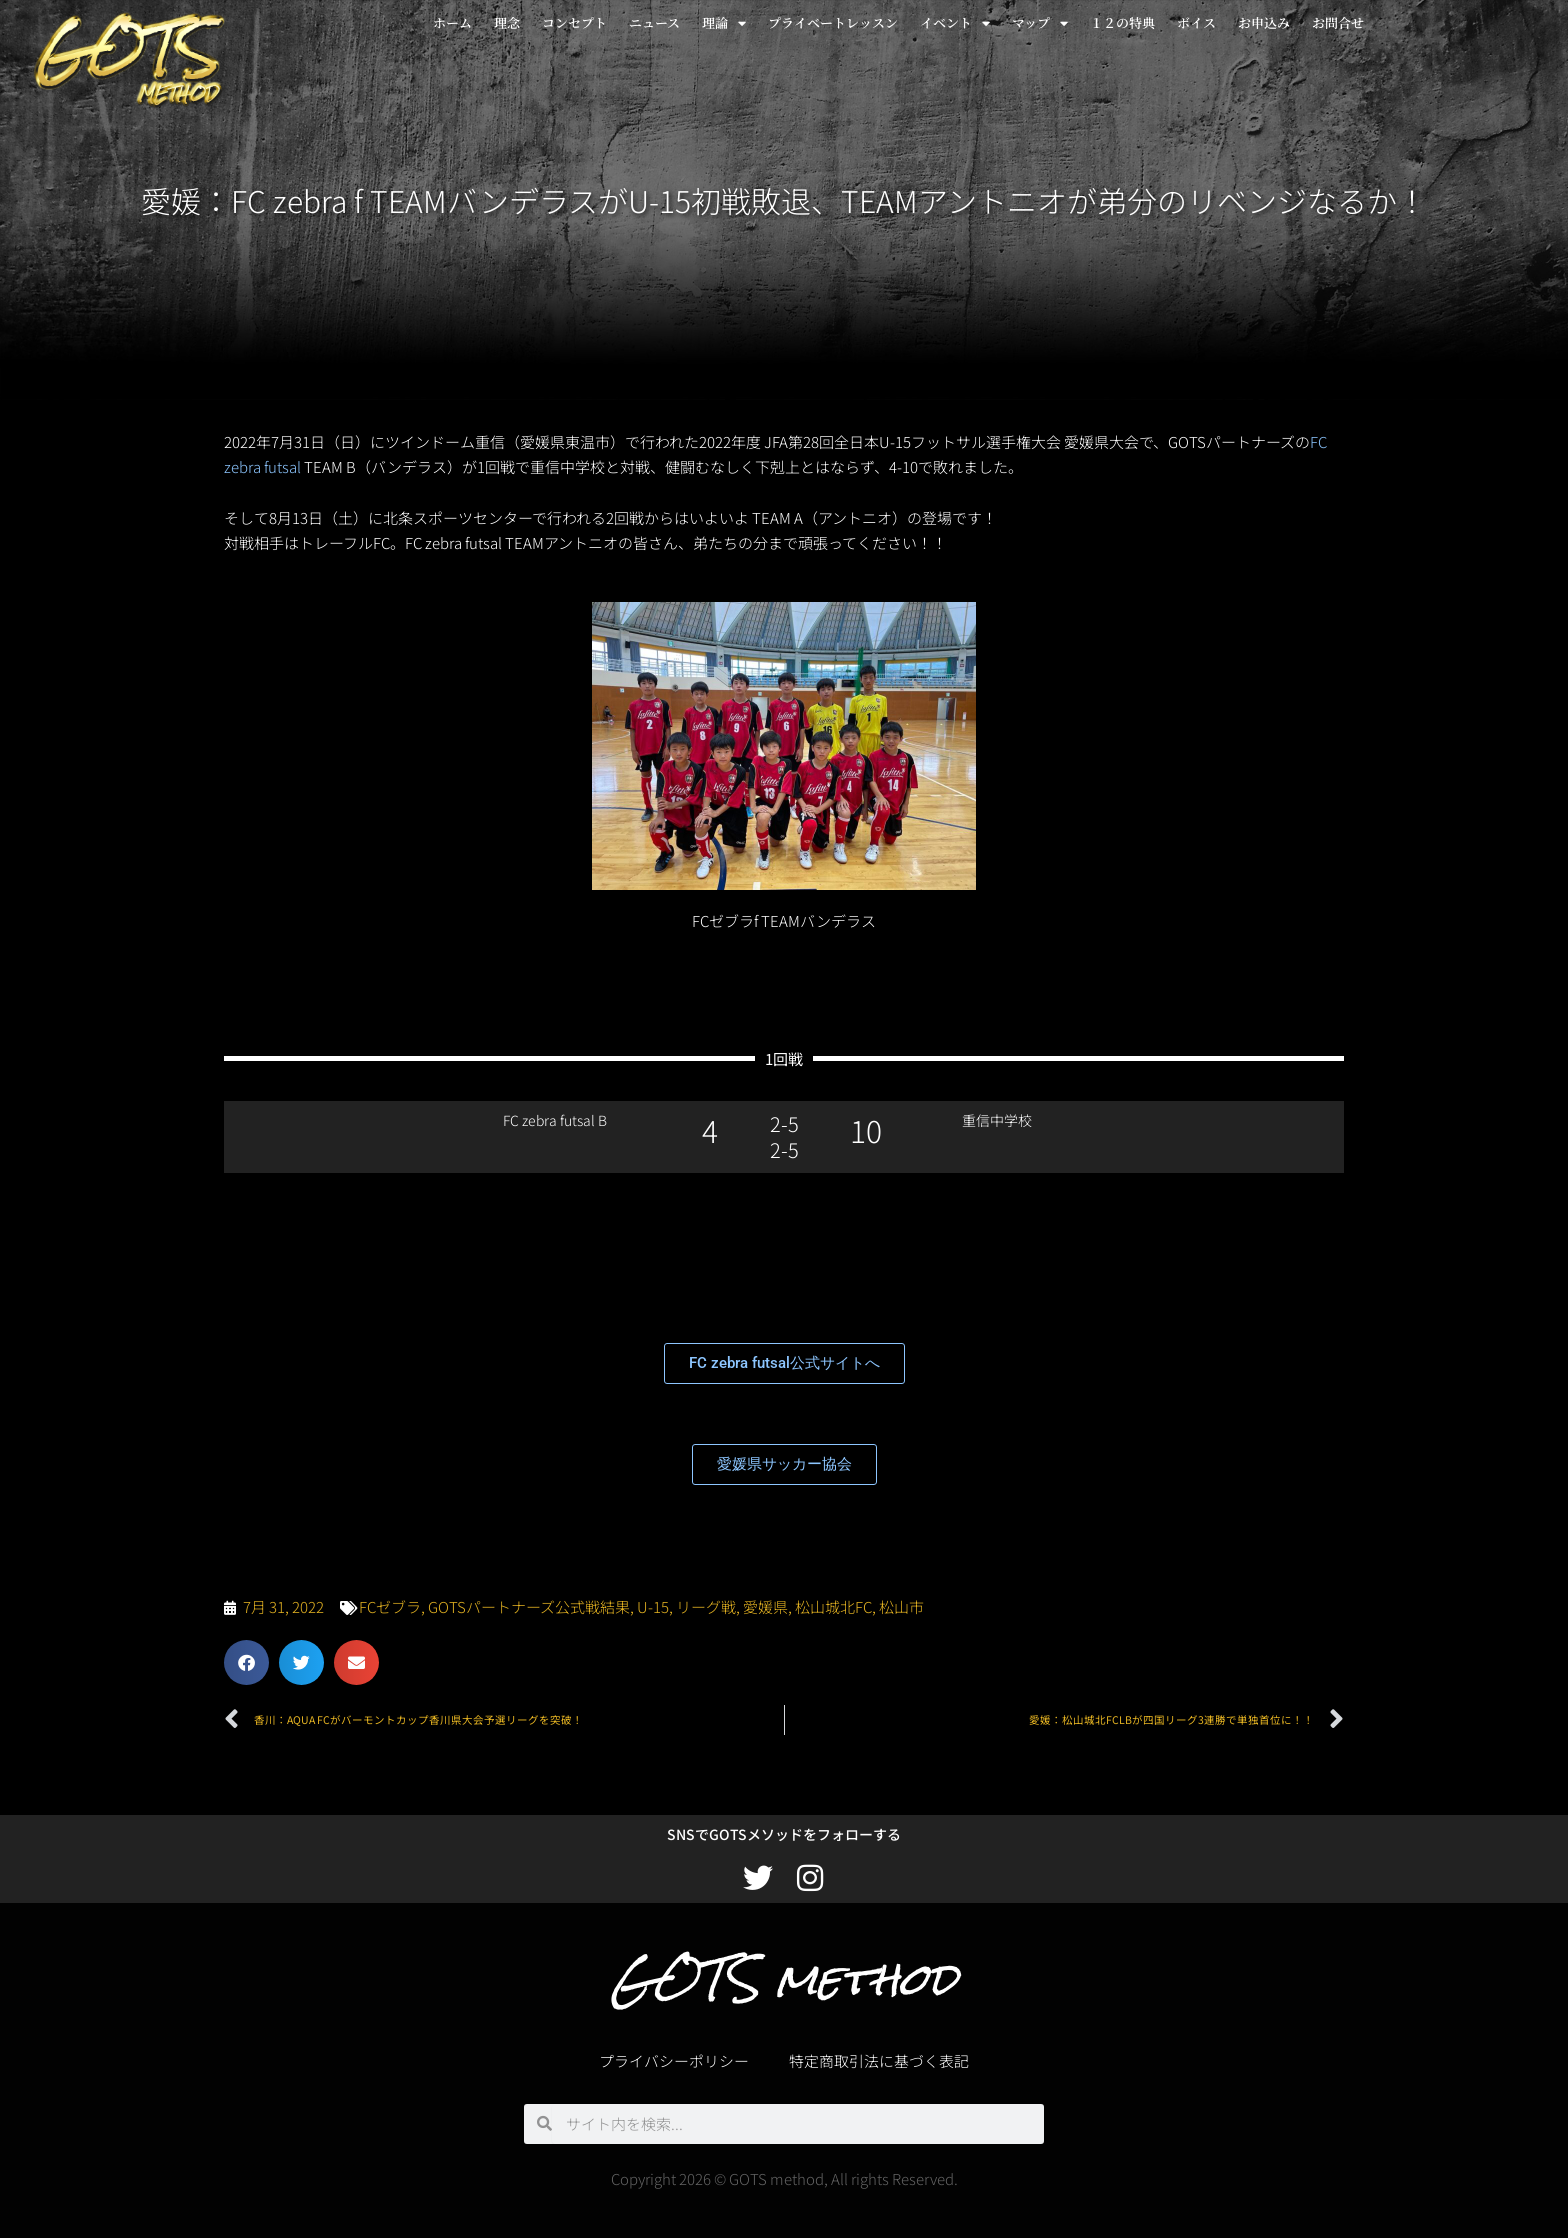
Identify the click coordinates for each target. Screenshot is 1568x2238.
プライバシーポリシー (674, 2060)
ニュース (654, 22)
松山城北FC (833, 1606)
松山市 (901, 1606)
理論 (724, 23)
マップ (1040, 23)
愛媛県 (765, 1606)
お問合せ (1338, 22)
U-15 (653, 1606)
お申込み (1264, 22)
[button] (246, 1662)
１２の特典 (1122, 22)
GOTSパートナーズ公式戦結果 (529, 1606)
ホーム (452, 22)
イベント (955, 23)
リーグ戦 (706, 1606)
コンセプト (574, 22)
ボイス (1196, 22)
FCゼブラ (390, 1606)
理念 (507, 22)
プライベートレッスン (833, 22)
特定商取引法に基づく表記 (879, 2060)
